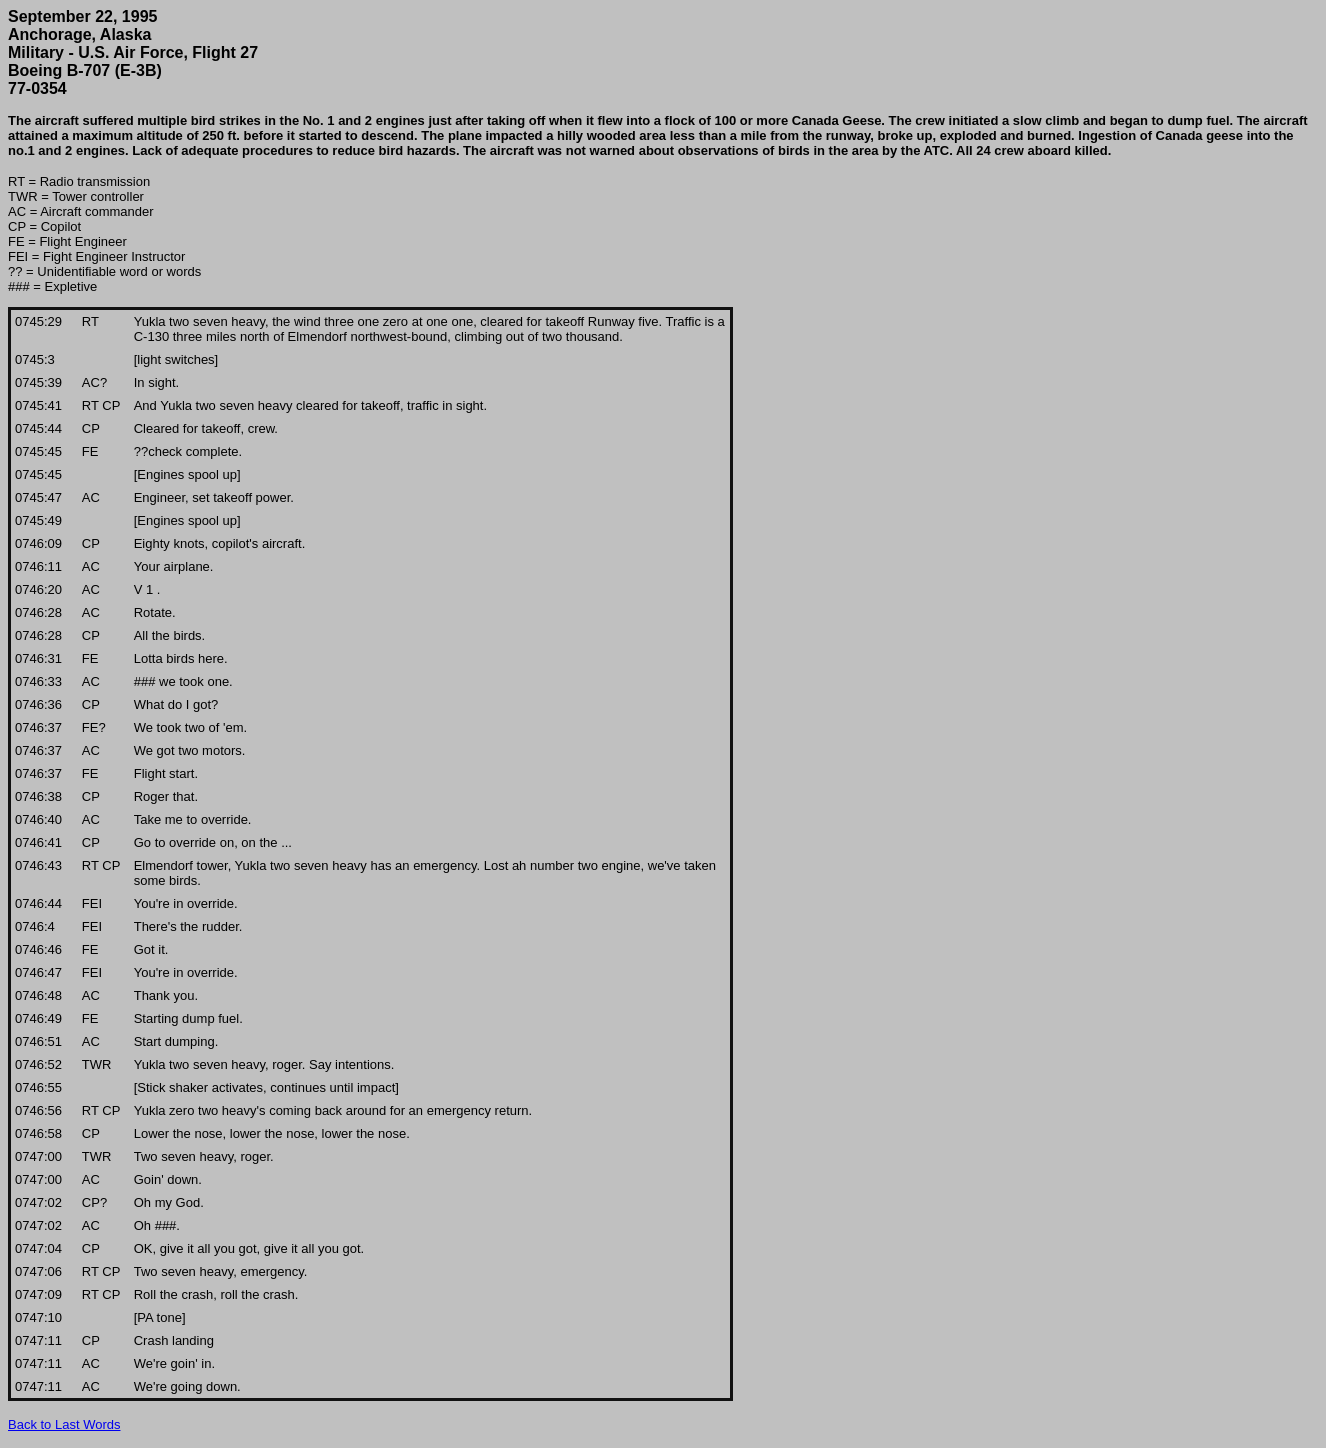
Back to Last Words (64, 1424)
